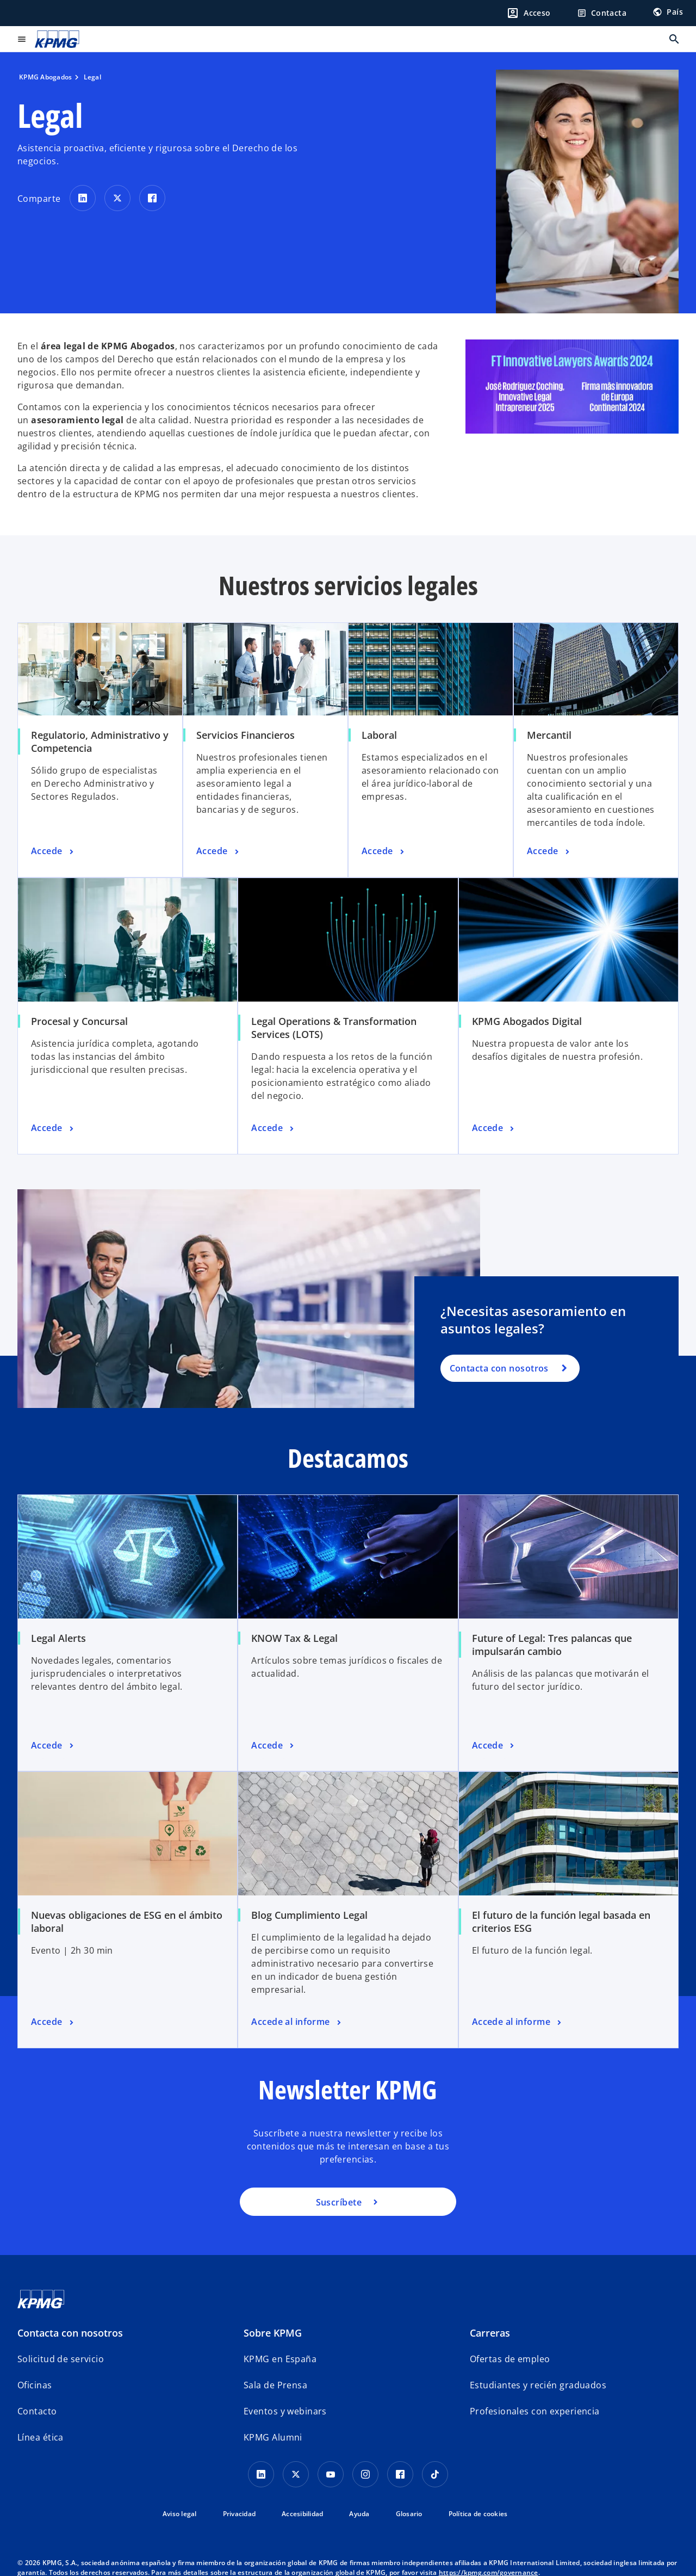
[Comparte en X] (117, 198)
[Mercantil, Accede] (549, 851)
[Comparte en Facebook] (152, 198)
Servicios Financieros (245, 735)
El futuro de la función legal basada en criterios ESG (561, 1921)
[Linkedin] (261, 2474)
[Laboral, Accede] (384, 851)
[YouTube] (331, 2474)
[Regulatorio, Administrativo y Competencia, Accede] (53, 851)
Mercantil (549, 735)
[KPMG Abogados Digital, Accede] (494, 1128)
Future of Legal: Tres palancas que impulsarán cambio (552, 1645)
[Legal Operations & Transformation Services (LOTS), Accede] (273, 1128)
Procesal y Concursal (79, 1021)
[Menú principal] (21, 39)
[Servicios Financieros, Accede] (218, 851)
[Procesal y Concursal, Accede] (53, 1128)
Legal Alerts (58, 1638)
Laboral (379, 735)
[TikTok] (435, 2474)
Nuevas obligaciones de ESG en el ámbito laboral (126, 1921)
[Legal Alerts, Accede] (53, 1745)
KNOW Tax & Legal (294, 1638)
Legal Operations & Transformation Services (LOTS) (334, 1028)
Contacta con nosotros (499, 1368)
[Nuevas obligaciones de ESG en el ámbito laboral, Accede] (53, 2022)
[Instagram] (365, 2474)
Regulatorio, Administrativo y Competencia (100, 741)
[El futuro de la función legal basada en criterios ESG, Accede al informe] (518, 2022)
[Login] (528, 13)
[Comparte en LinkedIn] (83, 198)
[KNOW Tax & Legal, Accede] (273, 1745)
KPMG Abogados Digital (527, 1021)
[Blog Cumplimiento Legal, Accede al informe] (297, 2022)
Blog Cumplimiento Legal (309, 1915)
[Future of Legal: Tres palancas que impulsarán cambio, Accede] (494, 1745)
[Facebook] (400, 2474)
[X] (296, 2474)
